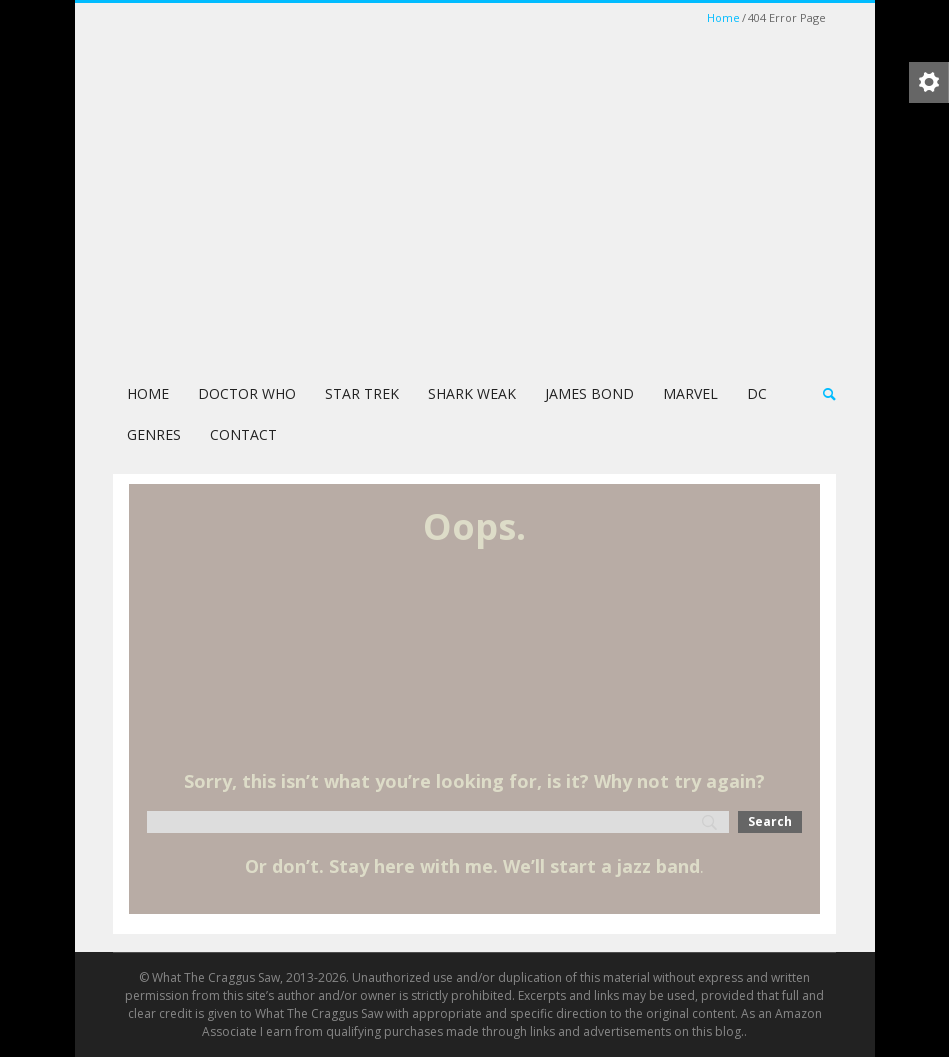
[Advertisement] (474, 214)
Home (723, 17)
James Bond (589, 393)
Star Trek (362, 393)
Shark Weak (472, 393)
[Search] (438, 822)
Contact (243, 434)
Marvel (690, 393)
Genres (154, 434)
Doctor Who (247, 393)
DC (757, 393)
